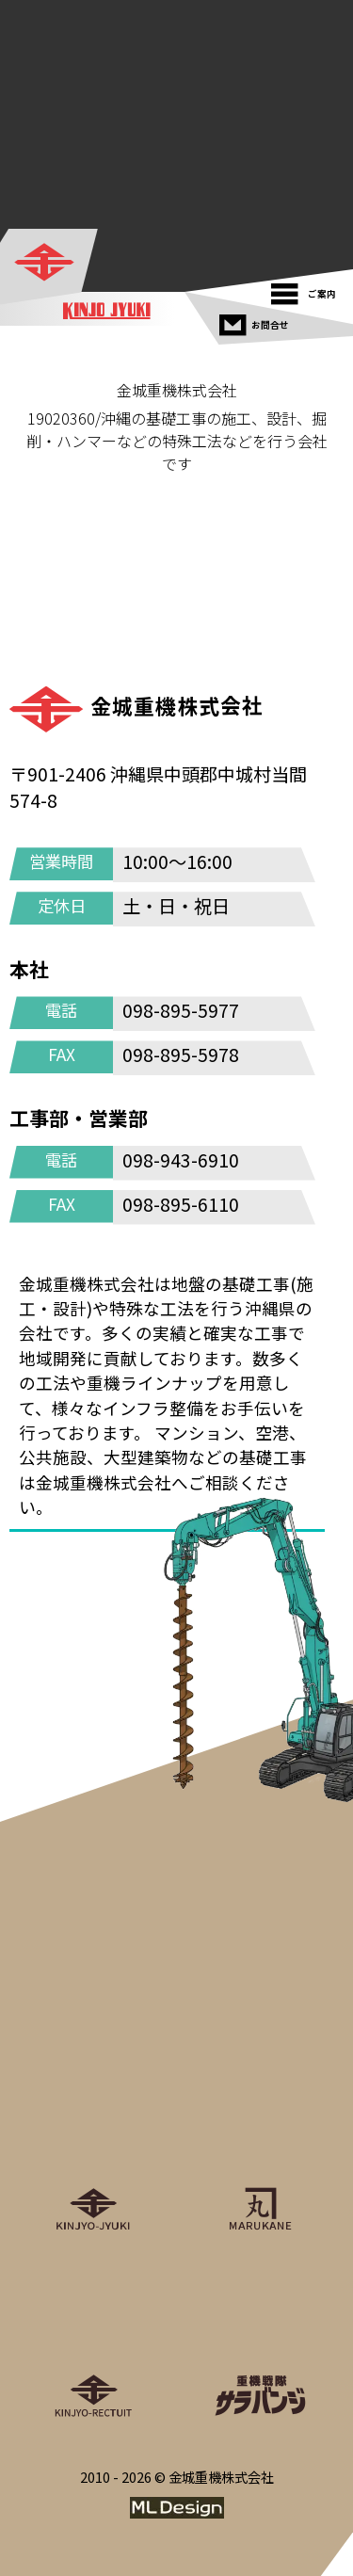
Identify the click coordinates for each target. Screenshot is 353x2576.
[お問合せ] (256, 320)
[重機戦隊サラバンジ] (260, 2337)
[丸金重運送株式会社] (260, 2150)
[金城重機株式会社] (50, 263)
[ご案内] (308, 289)
